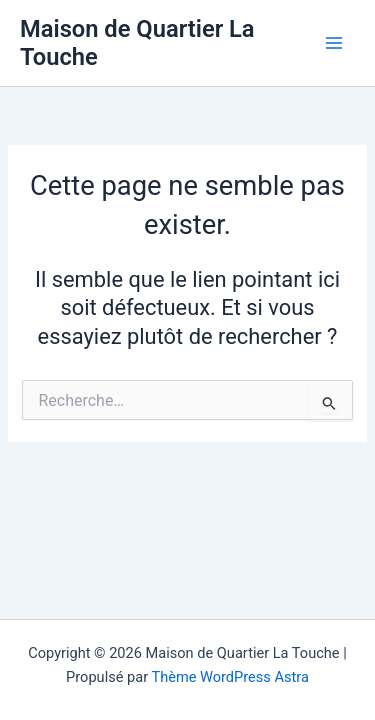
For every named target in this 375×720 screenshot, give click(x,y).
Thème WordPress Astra (229, 677)
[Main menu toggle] (334, 43)
